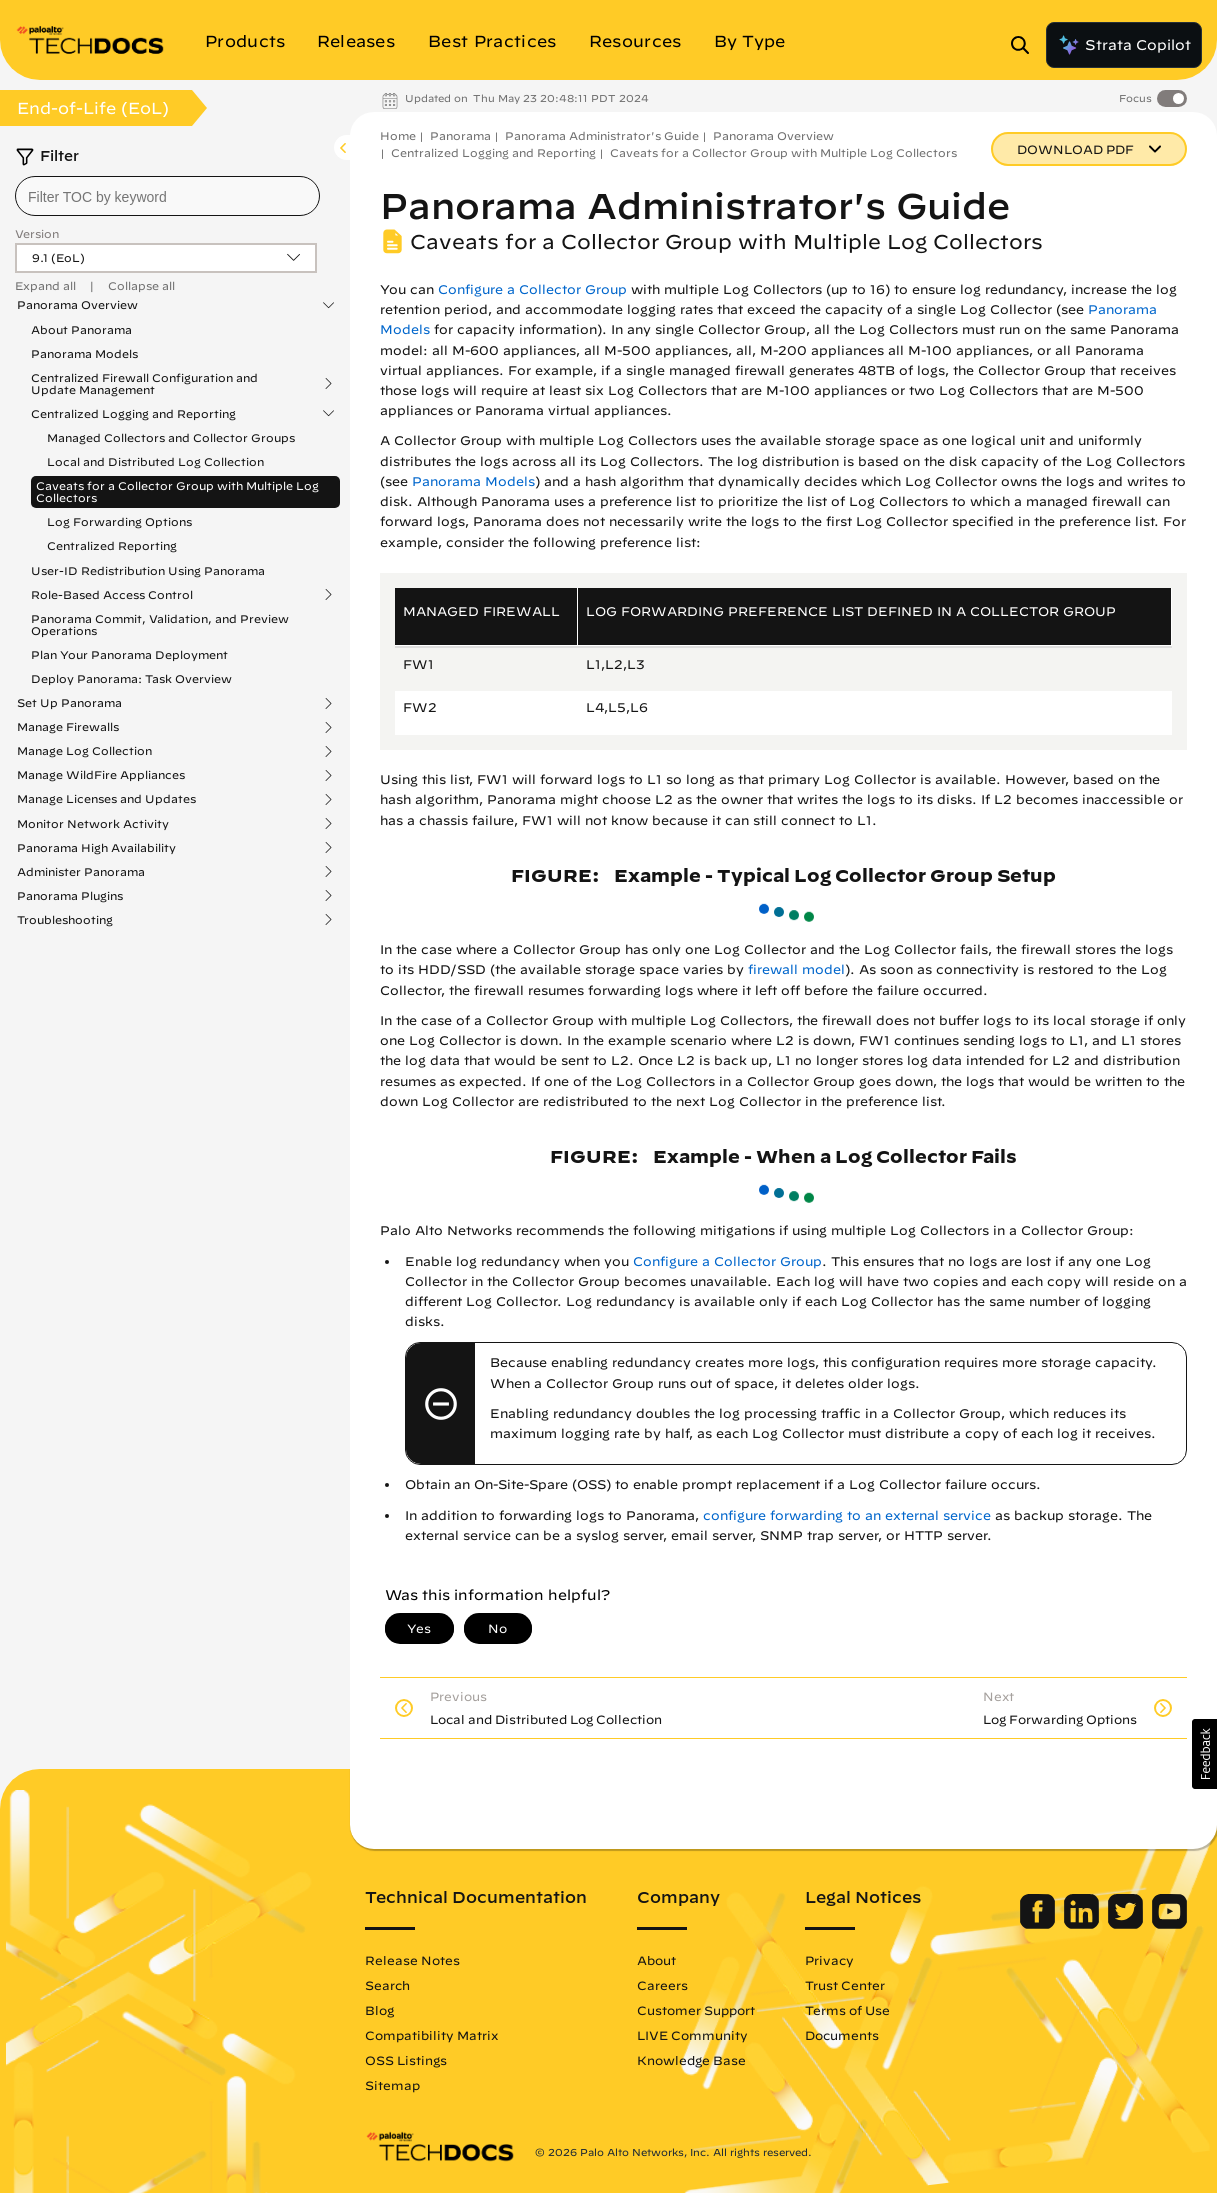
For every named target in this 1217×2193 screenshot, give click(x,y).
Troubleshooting (65, 920)
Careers (662, 1985)
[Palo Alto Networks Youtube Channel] (1169, 1924)
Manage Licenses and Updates (106, 799)
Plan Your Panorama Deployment (129, 654)
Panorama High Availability (96, 848)
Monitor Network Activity (93, 824)
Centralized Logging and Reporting (133, 414)
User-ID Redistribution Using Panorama (148, 570)
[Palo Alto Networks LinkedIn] (1083, 1924)
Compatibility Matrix (431, 2035)
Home (398, 135)
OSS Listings (406, 2060)
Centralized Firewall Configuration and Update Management (144, 384)
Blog (379, 2010)
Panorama (460, 135)
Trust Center (845, 1985)
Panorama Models (84, 353)
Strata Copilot (1124, 45)
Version (37, 233)
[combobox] (167, 196)
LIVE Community (692, 2035)
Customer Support (696, 2010)
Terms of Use (847, 2010)
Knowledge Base (691, 2060)
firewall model (796, 969)
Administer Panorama (81, 872)
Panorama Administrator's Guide (602, 135)
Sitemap (392, 2085)
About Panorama (81, 329)
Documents (842, 2035)
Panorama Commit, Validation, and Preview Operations (160, 624)
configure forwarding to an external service (847, 1515)
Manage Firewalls (68, 727)
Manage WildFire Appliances (101, 775)
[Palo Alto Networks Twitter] (1127, 1924)
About (656, 1960)
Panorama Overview (77, 305)
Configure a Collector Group (532, 289)
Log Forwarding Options (119, 521)
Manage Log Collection (84, 751)
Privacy (829, 1960)
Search (387, 1985)
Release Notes (412, 1960)
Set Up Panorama (69, 703)
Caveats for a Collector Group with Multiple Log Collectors (177, 491)
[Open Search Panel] (1026, 45)
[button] (1204, 1754)
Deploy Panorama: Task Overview (131, 678)
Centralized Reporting (112, 545)
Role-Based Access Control (112, 595)
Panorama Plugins (70, 896)
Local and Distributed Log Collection (155, 461)
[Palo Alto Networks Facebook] (1039, 1924)
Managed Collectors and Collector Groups (171, 437)
